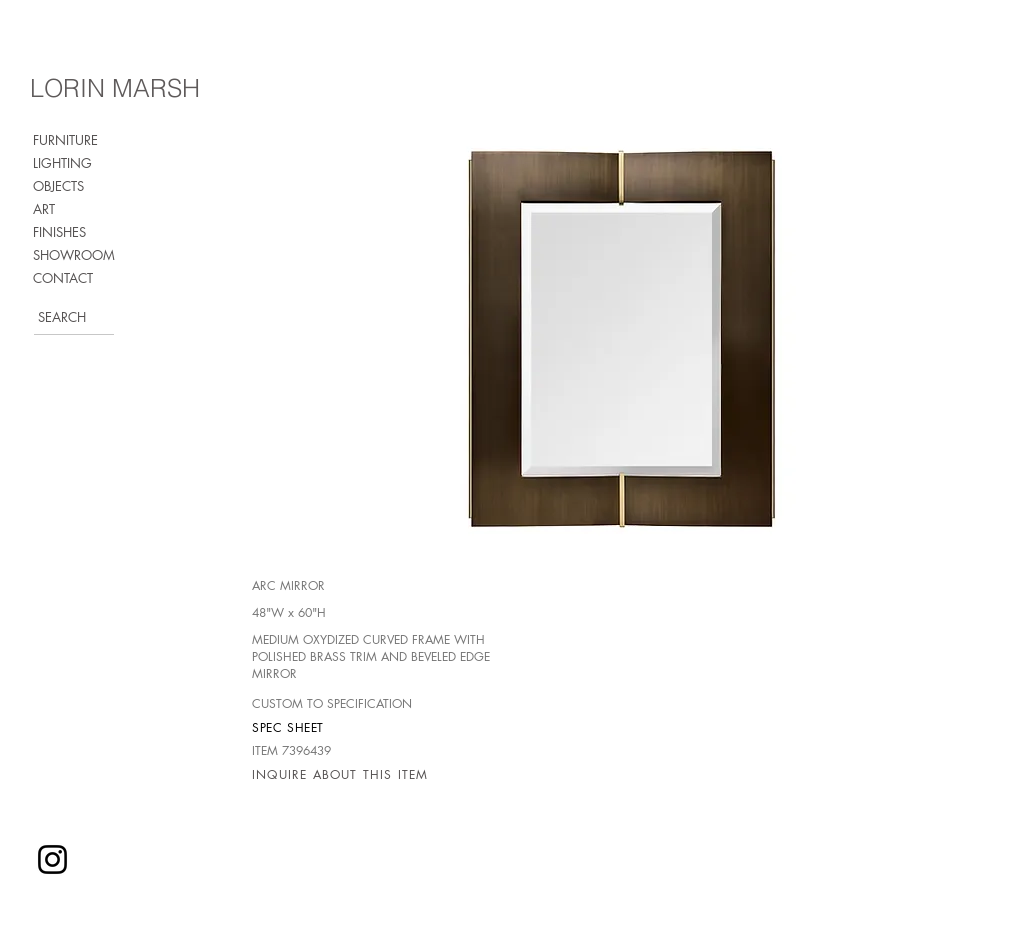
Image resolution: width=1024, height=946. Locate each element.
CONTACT (63, 278)
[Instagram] (52, 859)
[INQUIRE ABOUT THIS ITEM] (344, 774)
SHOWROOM (74, 255)
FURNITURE (65, 140)
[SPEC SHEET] (323, 727)
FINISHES (59, 232)
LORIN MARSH (115, 88)
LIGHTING (62, 163)
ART (44, 209)
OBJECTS (58, 186)
